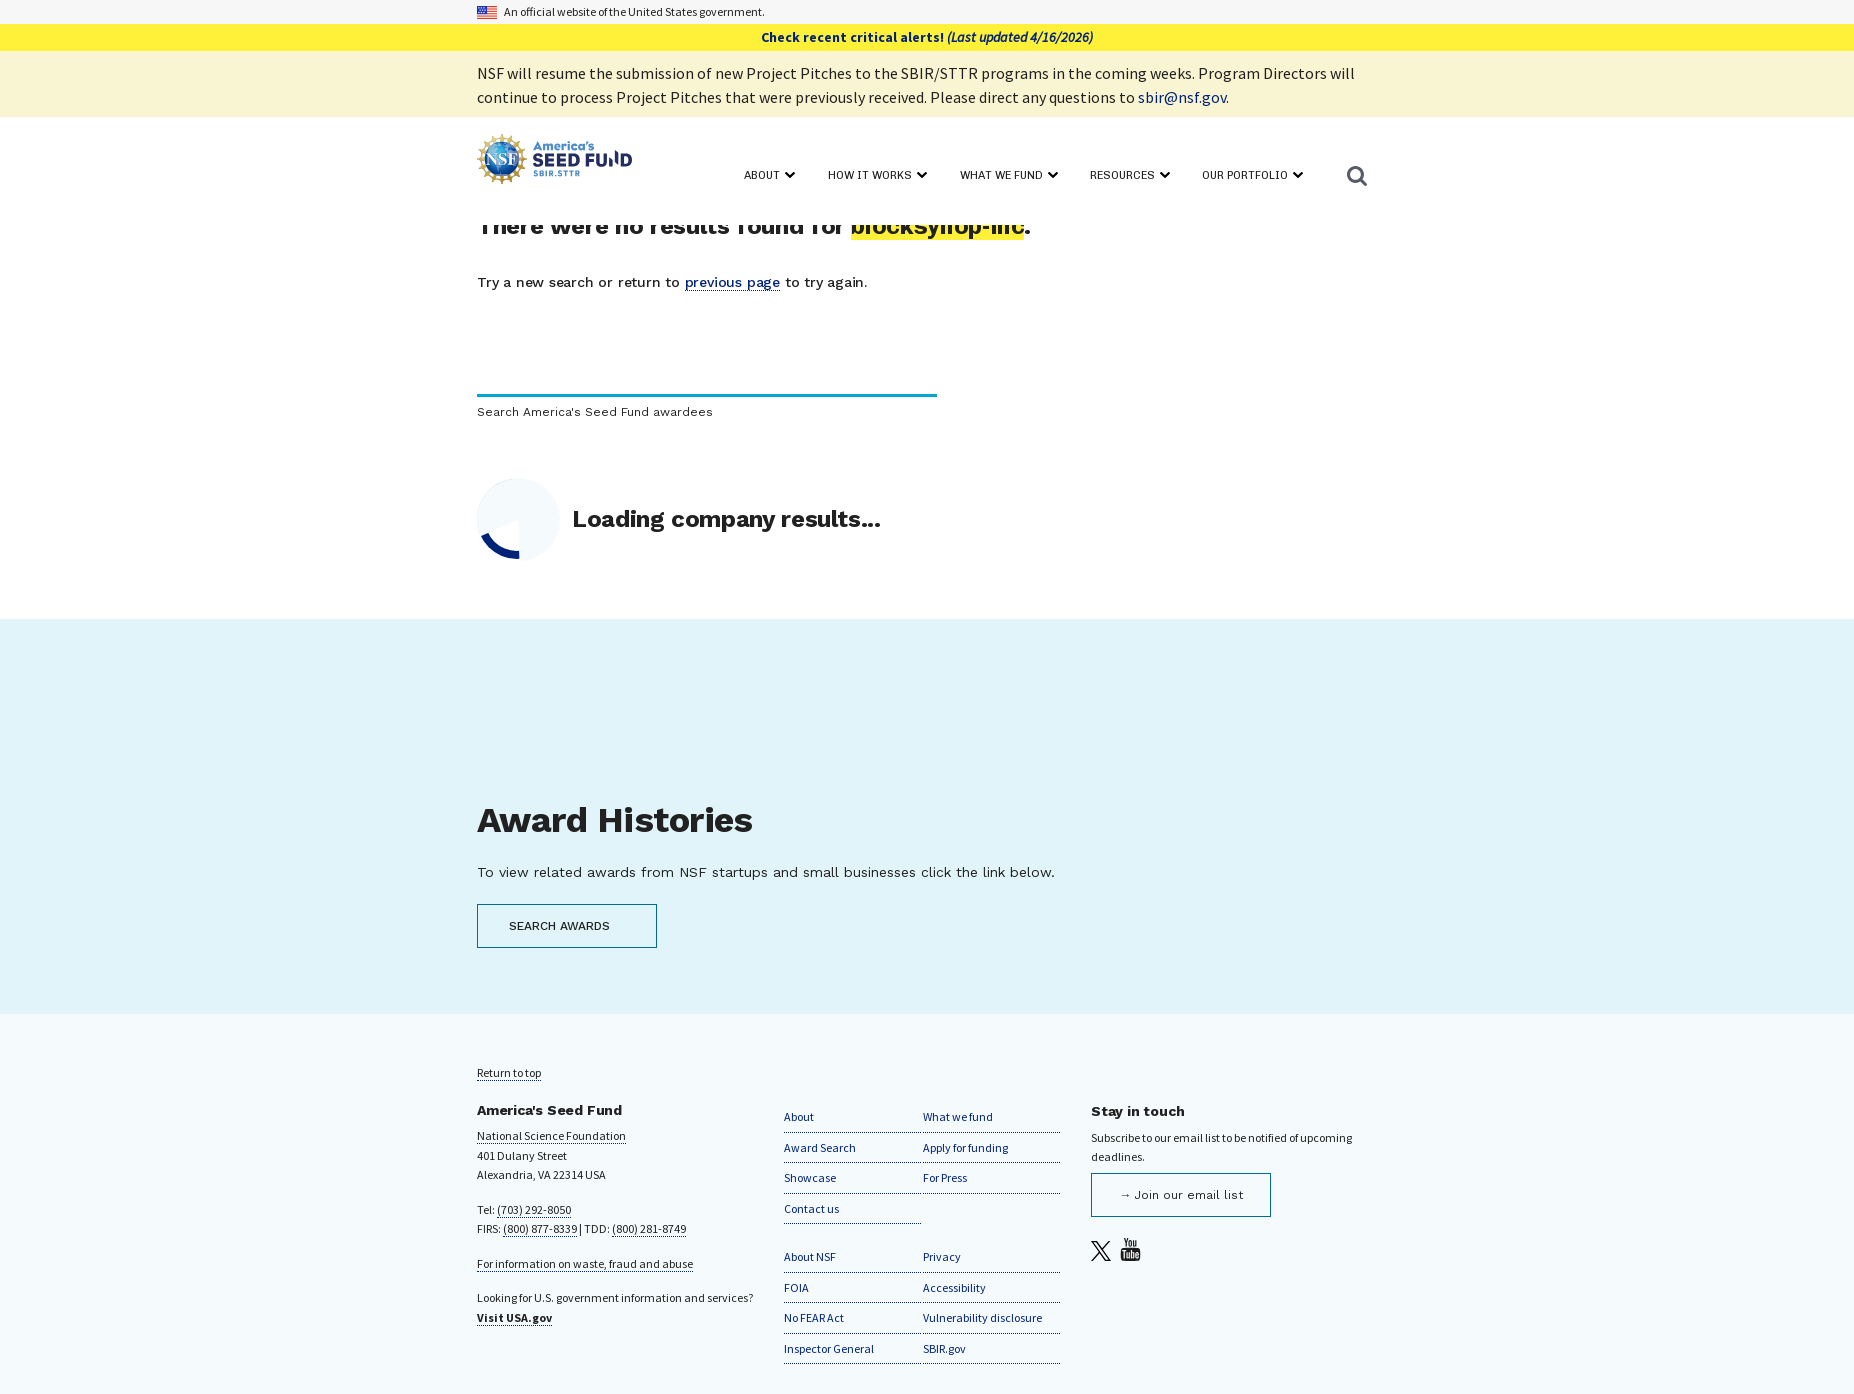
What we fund (958, 1116)
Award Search (820, 1147)
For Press (945, 1177)
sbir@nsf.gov (1182, 97)
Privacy (942, 1256)
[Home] (554, 162)
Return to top (509, 1072)
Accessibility (954, 1287)
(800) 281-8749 (649, 1228)
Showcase (810, 1177)
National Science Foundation (551, 1135)
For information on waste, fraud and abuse (585, 1263)
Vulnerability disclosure (982, 1317)
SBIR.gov (944, 1348)
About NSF (810, 1256)
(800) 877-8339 (540, 1228)
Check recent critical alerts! (927, 37)
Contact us (811, 1208)
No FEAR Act (814, 1317)
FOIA (796, 1287)
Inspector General (829, 1348)
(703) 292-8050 (534, 1209)
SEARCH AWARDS (559, 926)
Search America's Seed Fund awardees (595, 412)
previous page (732, 282)
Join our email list (1188, 1195)
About (799, 1116)
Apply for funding (965, 1147)
